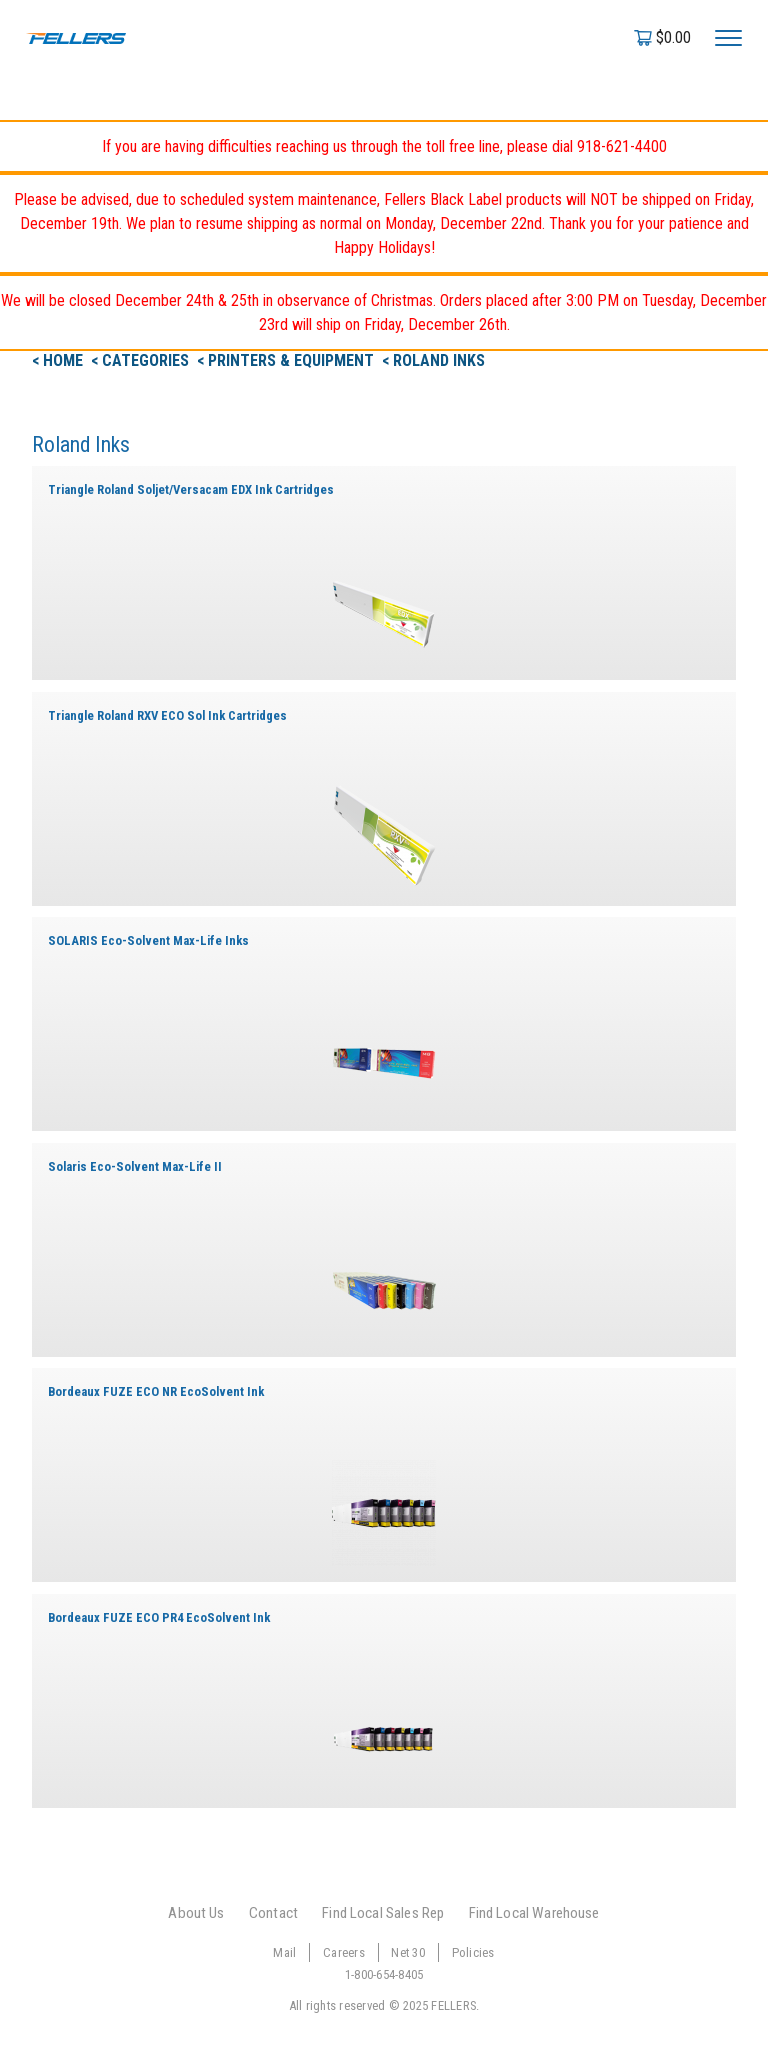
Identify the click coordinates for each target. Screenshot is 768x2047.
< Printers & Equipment (287, 360)
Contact (273, 1913)
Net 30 (408, 1952)
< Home (59, 360)
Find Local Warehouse (534, 1913)
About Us (196, 1913)
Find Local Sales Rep (383, 1913)
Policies (473, 1952)
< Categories (142, 360)
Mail (284, 1952)
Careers (344, 1952)
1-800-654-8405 (384, 1974)
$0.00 (673, 37)
